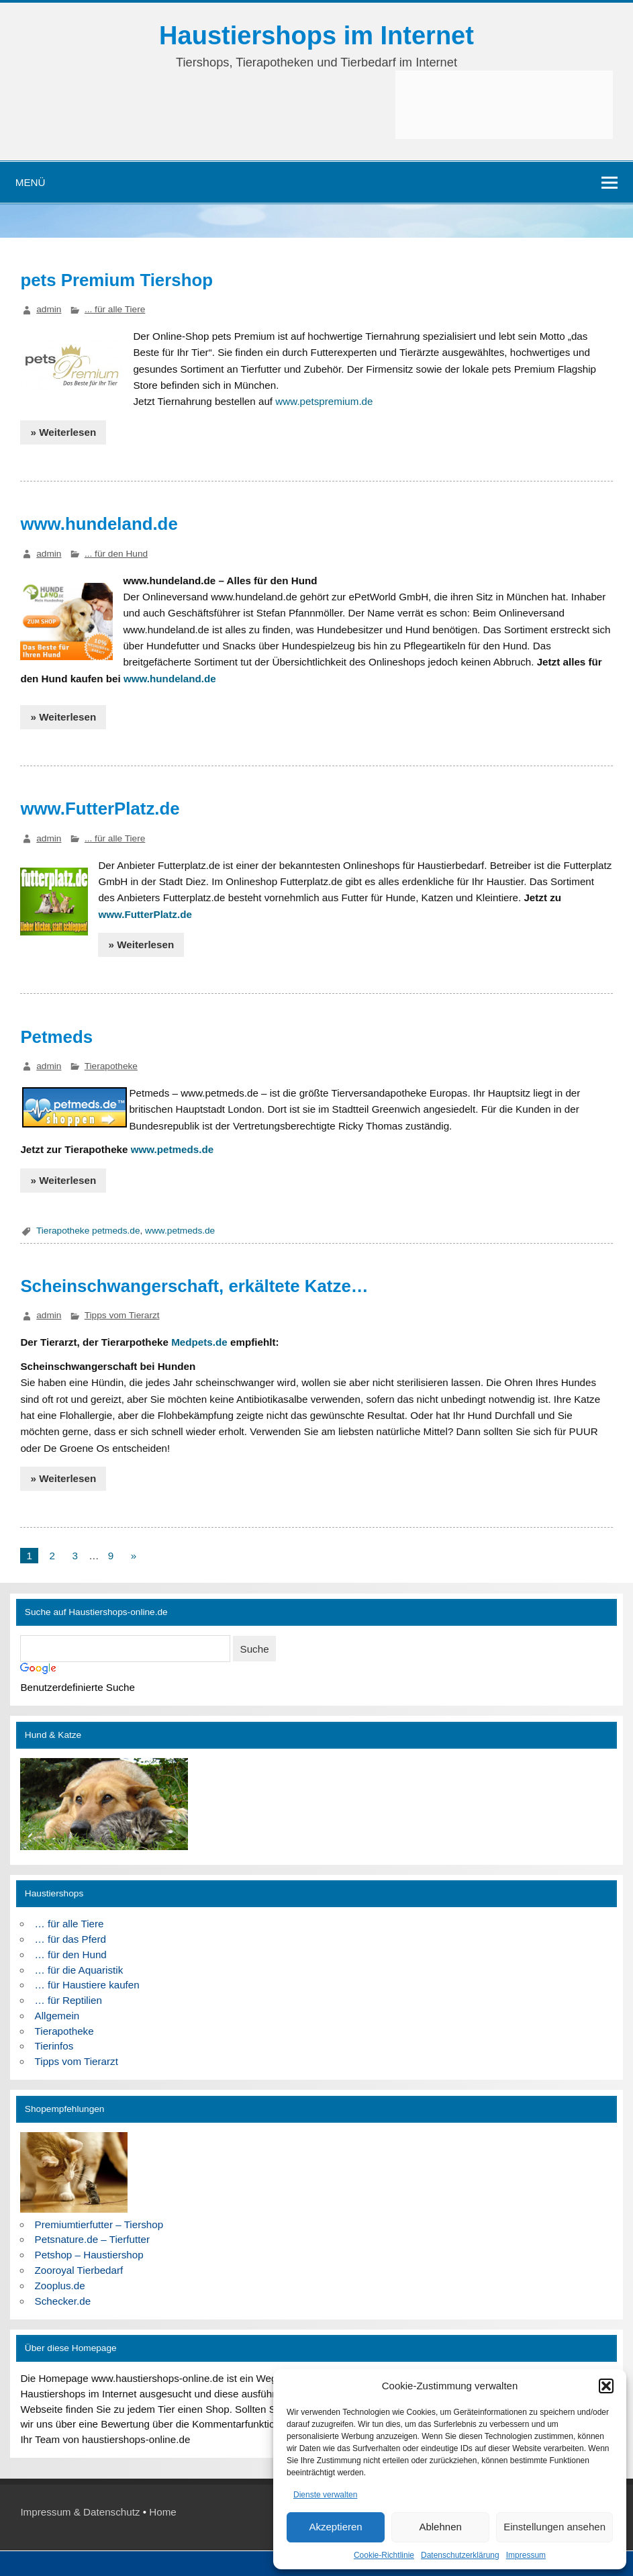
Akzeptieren (335, 2526)
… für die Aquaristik (79, 1970)
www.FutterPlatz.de (99, 808)
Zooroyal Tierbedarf (79, 2270)
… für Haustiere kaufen (87, 1984)
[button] (606, 2386)
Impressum (526, 2555)
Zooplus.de (60, 2285)
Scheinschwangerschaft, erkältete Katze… (194, 1286)
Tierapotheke (111, 1066)
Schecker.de (63, 2301)
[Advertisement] (504, 104)
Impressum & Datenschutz (80, 2512)
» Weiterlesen (64, 432)
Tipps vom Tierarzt (122, 1315)
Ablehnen (440, 2526)
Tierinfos (54, 2046)
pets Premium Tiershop (116, 280)
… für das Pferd (70, 1939)
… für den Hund (71, 1954)
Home (163, 2512)
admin (48, 309)
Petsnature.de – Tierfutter (92, 2239)
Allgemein (57, 2015)
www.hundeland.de (98, 523)
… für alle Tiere (69, 1923)
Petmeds (56, 1036)
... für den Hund (116, 554)
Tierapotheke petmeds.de (88, 1231)
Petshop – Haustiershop (89, 2254)
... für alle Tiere (115, 309)
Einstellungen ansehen (554, 2526)
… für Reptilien (68, 2000)
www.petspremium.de (324, 401)
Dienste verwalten (325, 2494)
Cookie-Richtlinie (384, 2555)
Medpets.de (199, 1342)
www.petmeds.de (172, 1149)
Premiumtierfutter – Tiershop (99, 2224)
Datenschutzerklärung (460, 2555)
